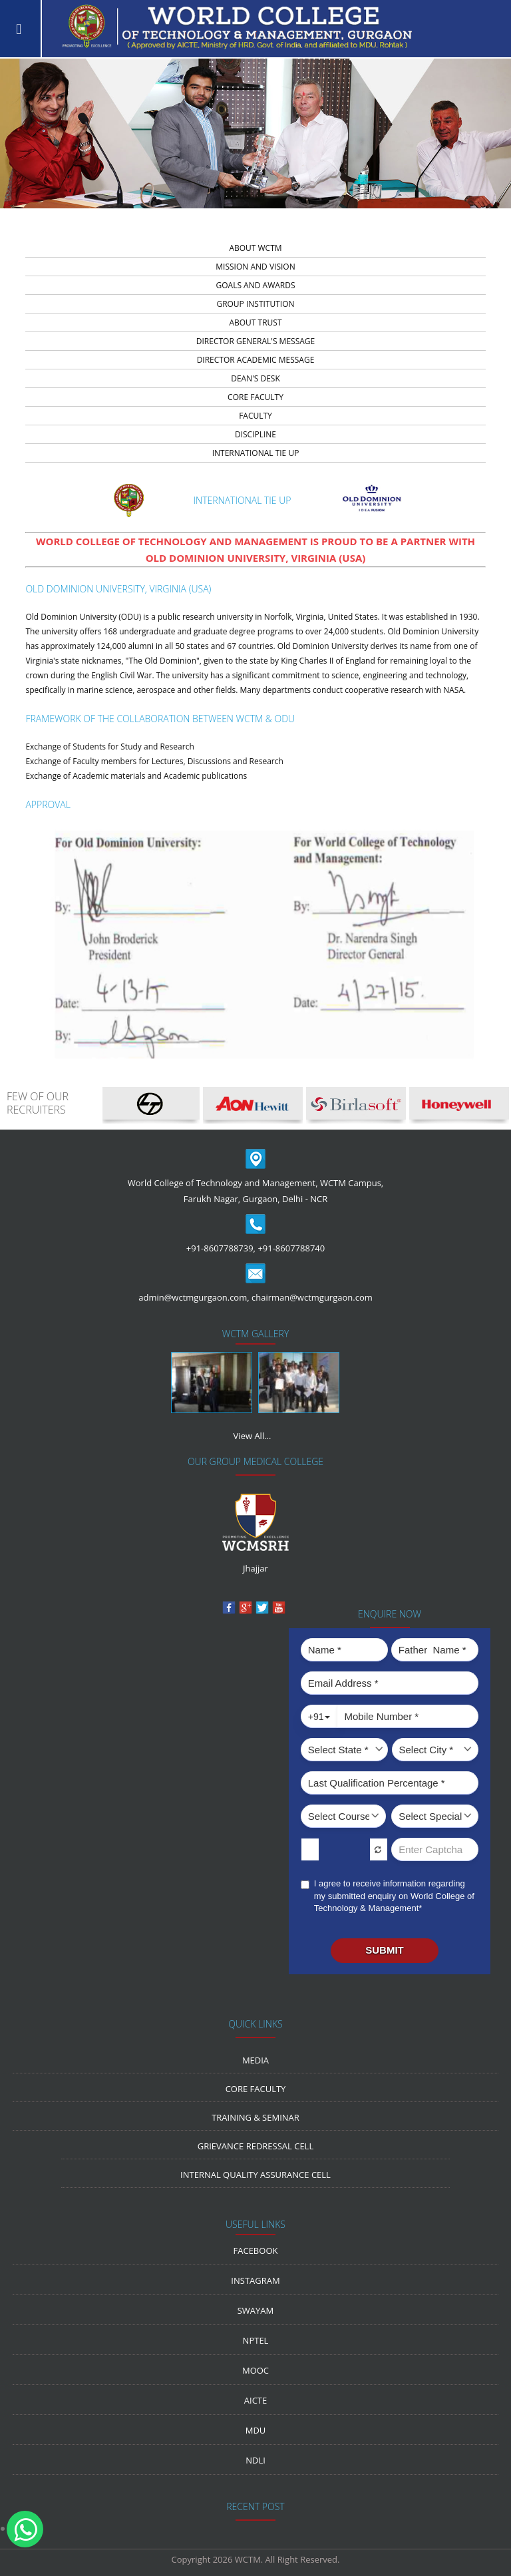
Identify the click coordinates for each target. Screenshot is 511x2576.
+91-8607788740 (291, 1248)
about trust (255, 322)
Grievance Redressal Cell (255, 2146)
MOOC (255, 2370)
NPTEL (256, 2340)
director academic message (256, 359)
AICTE (255, 2400)
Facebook (256, 2250)
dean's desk (255, 378)
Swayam (256, 2310)
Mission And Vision (255, 266)
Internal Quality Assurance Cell (255, 2175)
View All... (252, 1436)
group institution (255, 304)
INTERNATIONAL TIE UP (255, 453)
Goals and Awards (255, 285)
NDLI (255, 2460)
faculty (255, 415)
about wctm (255, 248)
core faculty (255, 397)
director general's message (255, 341)
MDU (256, 2430)
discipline (255, 434)
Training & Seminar (255, 2117)
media (255, 2060)
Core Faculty (256, 2089)
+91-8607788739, (221, 1248)
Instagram (255, 2280)
